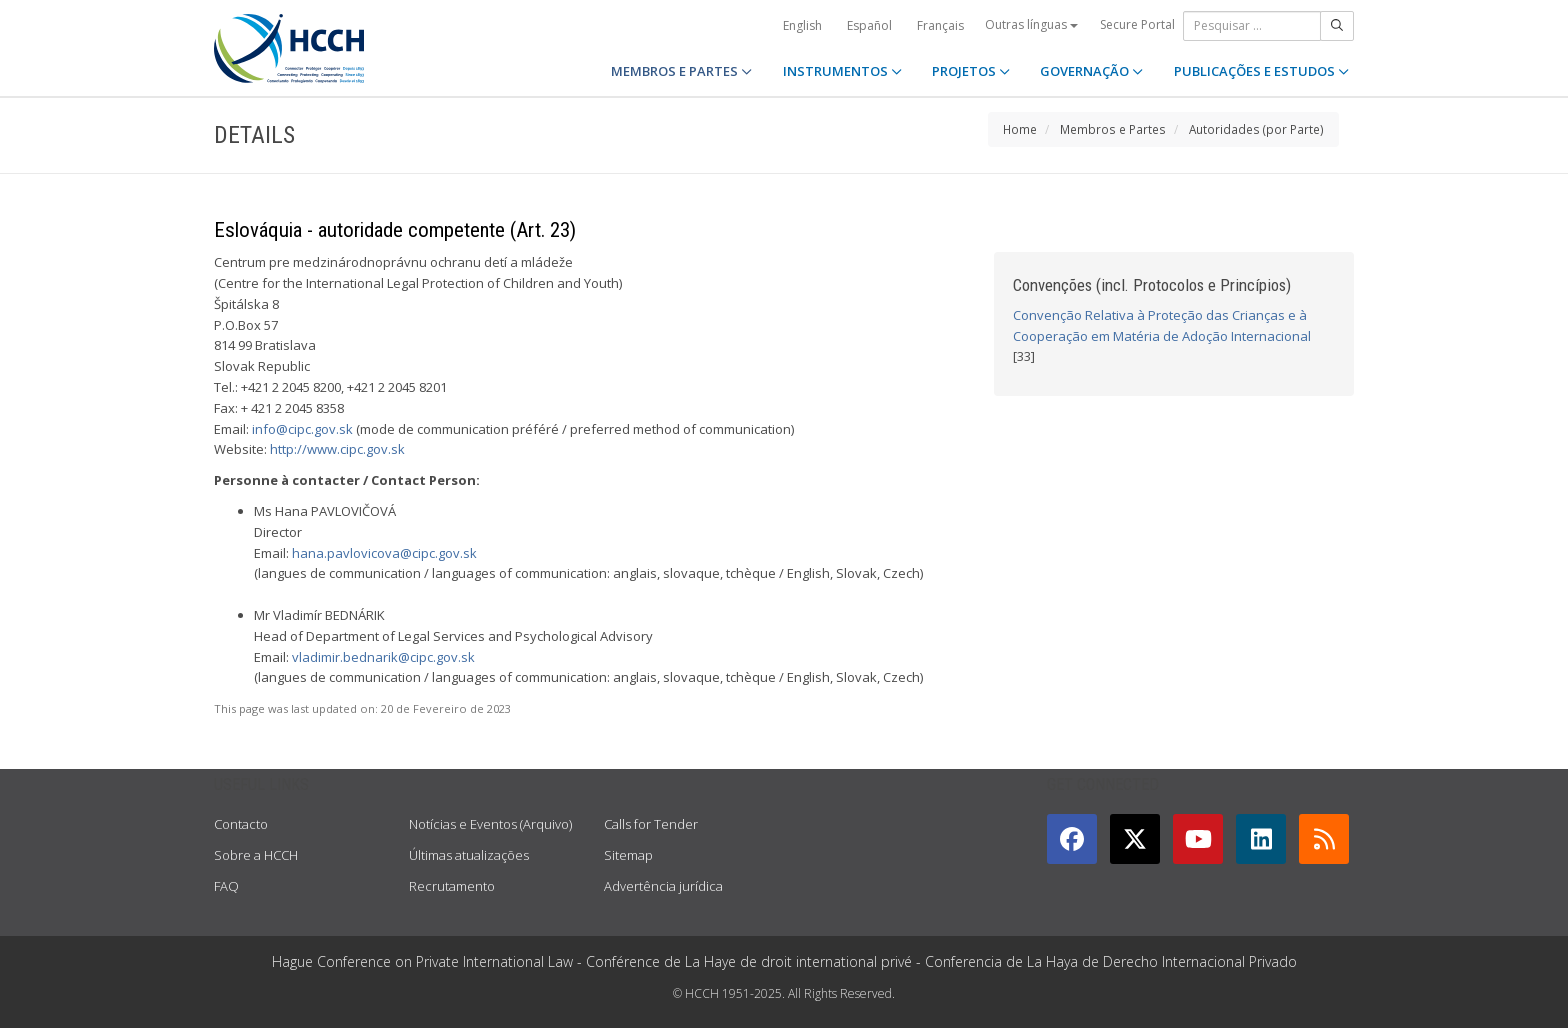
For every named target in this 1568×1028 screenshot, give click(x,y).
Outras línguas (1031, 24)
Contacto (241, 824)
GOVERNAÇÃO (1091, 71)
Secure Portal (1137, 24)
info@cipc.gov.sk (302, 429)
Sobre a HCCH (256, 855)
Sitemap (628, 855)
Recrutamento (452, 886)
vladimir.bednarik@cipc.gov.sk (383, 657)
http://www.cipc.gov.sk (337, 449)
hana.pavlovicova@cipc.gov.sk (384, 553)
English (802, 25)
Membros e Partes (1113, 129)
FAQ (226, 886)
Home (1020, 129)
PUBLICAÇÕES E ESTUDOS (1261, 71)
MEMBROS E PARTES (681, 71)
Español (869, 25)
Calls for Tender (651, 824)
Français (940, 25)
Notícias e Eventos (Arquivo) (490, 824)
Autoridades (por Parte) (1256, 129)
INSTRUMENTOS (842, 71)
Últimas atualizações (469, 855)
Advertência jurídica (663, 886)
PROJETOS (971, 71)
